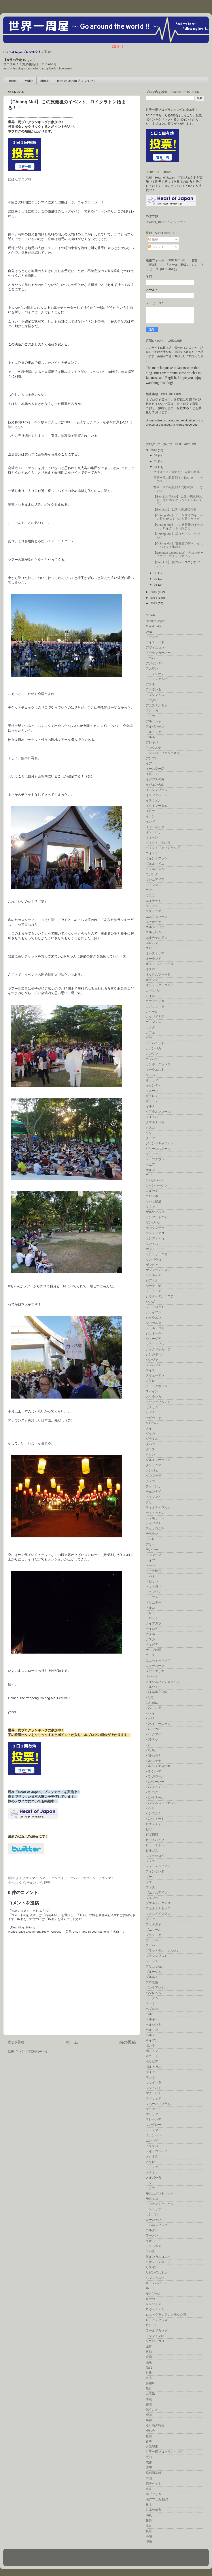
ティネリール (155, 1518)
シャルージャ (155, 1328)
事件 (149, 2420)
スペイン (152, 1391)
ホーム (72, 2042)
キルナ (150, 1106)
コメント (156, 247)
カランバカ (153, 1048)
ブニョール (153, 1929)
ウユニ (150, 895)
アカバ (150, 658)
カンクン (152, 1053)
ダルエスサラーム (158, 1460)
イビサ (150, 811)
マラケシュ (153, 2109)
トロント (152, 1618)
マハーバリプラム (158, 2103)
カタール (152, 1011)
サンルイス (153, 1275)
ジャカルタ (153, 1322)
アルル (150, 737)
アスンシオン (155, 674)
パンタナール (155, 1797)
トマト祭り (153, 1586)
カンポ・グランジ (158, 1064)
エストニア (153, 911)
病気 (149, 2515)
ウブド (150, 890)
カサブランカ (155, 1001)
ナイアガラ (153, 1623)
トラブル (152, 1597)
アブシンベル (155, 695)
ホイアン (152, 2040)
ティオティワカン (158, 1507)
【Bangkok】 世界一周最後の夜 (175, 509)
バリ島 (150, 1750)
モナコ (150, 2188)
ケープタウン (155, 1159)
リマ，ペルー (155, 2278)
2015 (154, 592)
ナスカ (150, 1639)
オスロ (150, 969)
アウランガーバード (160, 652)
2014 (154, 597)
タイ (22, 1882)
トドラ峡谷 (153, 1570)
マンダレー (153, 2124)
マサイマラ (153, 2082)
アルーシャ (153, 721)
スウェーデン (155, 1375)
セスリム (152, 1407)
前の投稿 (127, 2042)
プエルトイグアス (158, 1903)
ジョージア (153, 1338)
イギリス (152, 774)
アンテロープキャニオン (163, 753)
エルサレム (153, 932)
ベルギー (152, 2019)
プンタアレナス (156, 1987)
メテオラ (152, 2172)
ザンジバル (153, 1222)
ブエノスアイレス (158, 1892)
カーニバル (153, 990)
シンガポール (155, 1354)
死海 (149, 2415)
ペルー (150, 2014)
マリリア (152, 2114)
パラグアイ (153, 1734)
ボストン (152, 2051)
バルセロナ (153, 1755)
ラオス (150, 2241)
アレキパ (152, 742)
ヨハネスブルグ (156, 2225)
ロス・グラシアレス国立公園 (166, 2314)
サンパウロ (153, 1259)
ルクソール (153, 2293)
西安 (149, 2467)
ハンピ (150, 1808)
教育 (149, 2388)
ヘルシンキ (153, 2024)
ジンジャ (152, 1359)
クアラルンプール (158, 1111)
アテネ (150, 684)
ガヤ (149, 1037)
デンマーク (153, 1555)
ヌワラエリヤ (155, 1671)
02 (156, 578)
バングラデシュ (156, 1787)
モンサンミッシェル (160, 2203)
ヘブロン (152, 2008)
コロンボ (152, 1196)
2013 (154, 603)
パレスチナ (153, 1760)
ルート (150, 2288)
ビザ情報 (152, 1834)
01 (156, 584)
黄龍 (149, 2357)
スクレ (150, 1380)
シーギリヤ (153, 1285)
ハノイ (150, 1713)
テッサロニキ (155, 1528)
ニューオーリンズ (158, 1660)
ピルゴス (152, 1850)
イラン (150, 816)
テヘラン (152, 1533)
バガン (150, 1697)
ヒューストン (155, 1845)
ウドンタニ (153, 885)
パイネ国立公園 (156, 1692)
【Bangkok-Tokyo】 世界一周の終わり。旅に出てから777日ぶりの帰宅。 (177, 500)
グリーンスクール (158, 1148)
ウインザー (153, 853)
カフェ (150, 1032)
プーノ (150, 1876)
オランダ (152, 980)
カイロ (150, 995)
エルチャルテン (156, 937)
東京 (149, 2488)
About (44, 81)
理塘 (149, 2541)
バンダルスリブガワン (161, 1803)
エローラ (152, 948)
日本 (149, 2504)
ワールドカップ (156, 2330)
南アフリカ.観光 (157, 2499)
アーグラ (152, 637)
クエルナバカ (155, 1122)
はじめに (152, 1702)
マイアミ (152, 2072)
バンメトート (155, 1818)
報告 (149, 2520)
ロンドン (152, 2325)
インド (150, 821)
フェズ (150, 1887)
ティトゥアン (155, 1512)
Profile (28, 81)
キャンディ (153, 1085)
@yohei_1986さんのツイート (166, 222)
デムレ (150, 1539)
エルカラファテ (156, 927)
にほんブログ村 (19, 179)
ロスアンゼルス (156, 2320)
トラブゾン (153, 1592)
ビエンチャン (155, 1824)
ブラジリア (153, 1935)
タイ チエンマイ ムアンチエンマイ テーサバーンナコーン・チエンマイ (65, 1878)
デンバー (152, 1549)
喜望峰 (150, 2383)
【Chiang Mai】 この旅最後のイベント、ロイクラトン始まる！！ (178, 526)
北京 (149, 2526)
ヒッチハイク (155, 1840)
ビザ (149, 1829)
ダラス (150, 1449)
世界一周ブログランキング (164, 2451)
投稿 (153, 239)
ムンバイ (152, 2140)
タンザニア (153, 1465)
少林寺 (150, 2431)
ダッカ (150, 1433)
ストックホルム (156, 1386)
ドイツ (150, 1560)
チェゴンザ (153, 1486)
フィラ (150, 1861)
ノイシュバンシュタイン (163, 1681)
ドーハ (150, 1565)
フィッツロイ (155, 1855)
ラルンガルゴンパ (158, 2256)
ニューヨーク (155, 1665)
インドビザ (153, 832)
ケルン (150, 1170)
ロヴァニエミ (155, 2309)
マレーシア (153, 2119)
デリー (150, 1544)
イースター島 (155, 768)
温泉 (149, 2362)
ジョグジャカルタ (158, 1349)
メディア (152, 2167)
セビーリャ (153, 1417)
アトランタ (153, 689)
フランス (152, 1961)
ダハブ (150, 1444)
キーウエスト (155, 1069)
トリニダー (153, 1602)
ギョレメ (152, 1096)
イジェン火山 (155, 784)
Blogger (188, 2559)
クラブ (150, 1138)
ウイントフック (156, 858)
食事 (149, 2441)
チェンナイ (153, 1491)
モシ (149, 2183)
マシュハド (153, 2088)
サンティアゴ (155, 1233)
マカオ (150, 2077)
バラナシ (152, 1739)
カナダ (150, 1027)
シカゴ (150, 1301)
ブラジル (152, 1940)
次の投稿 (16, 2042)
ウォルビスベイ (156, 869)
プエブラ (152, 1898)
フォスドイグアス (158, 1913)
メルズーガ (153, 2177)
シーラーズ (153, 1291)
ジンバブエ (153, 1365)
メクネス (152, 2156)
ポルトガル (153, 2066)
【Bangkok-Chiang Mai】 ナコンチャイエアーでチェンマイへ (178, 554)
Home (12, 81)
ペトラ (150, 2003)
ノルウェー (153, 1687)
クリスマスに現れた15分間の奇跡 (176, 472)
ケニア (150, 1164)
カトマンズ (153, 1022)
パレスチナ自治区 (158, 1766)
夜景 (149, 2531)
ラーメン (152, 2235)
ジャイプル (153, 1312)
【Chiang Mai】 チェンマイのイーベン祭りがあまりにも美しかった (178, 517)
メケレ (150, 2161)
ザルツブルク (155, 1212)
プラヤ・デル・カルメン (163, 1950)
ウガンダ (152, 874)
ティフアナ (153, 1523)
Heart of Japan (155, 621)
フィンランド (155, 1871)
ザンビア (152, 1265)
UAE (149, 631)
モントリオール (156, 2209)
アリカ (150, 716)
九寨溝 (150, 2393)
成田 (149, 2457)
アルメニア (153, 732)
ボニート (152, 2056)
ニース (150, 1655)
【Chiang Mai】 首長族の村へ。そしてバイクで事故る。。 (178, 545)
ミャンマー (153, 2130)
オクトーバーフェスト (161, 964)
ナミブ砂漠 (153, 1650)
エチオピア (153, 922)
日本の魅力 (153, 2510)
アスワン (152, 668)
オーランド (153, 958)
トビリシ (152, 1581)
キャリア (152, 1080)
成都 (149, 2462)
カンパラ (152, 1059)
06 (156, 461)
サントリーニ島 (156, 1254)
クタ (149, 1132)
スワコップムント (158, 1402)
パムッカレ (153, 1729)
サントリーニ (155, 1249)
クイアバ (152, 1117)
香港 (149, 2404)
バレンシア (153, 1771)
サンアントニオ (156, 1217)
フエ (149, 1882)
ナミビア (152, 1644)
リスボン (152, 2267)
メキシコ (152, 2146)
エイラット (153, 900)
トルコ (150, 1607)
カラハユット (155, 1043)
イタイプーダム (156, 805)
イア (149, 763)
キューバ (152, 1090)
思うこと (152, 2409)
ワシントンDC (156, 2336)
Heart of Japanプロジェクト (76, 81)
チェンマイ (34, 1882)
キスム (150, 1075)
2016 (154, 450)
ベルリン (152, 2029)
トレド (150, 1613)
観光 (47, 1882)
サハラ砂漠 (153, 1201)
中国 (149, 2478)
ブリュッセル (155, 1966)
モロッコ (152, 2198)
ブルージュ (153, 1971)
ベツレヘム (153, 1993)
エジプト (152, 906)
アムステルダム (156, 705)
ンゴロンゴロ (155, 2341)
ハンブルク (153, 1813)
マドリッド (153, 2098)
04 (156, 467)
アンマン (152, 758)
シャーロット (155, 1307)
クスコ (150, 1127)
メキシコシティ (156, 2151)
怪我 (149, 2367)
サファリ (152, 1206)
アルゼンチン (155, 726)
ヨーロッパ (153, 2219)
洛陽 (149, 2536)
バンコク (152, 1792)
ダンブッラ (153, 1475)
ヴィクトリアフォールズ (163, 847)
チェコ (150, 1481)
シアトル (152, 1280)
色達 (149, 2436)
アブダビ (152, 700)
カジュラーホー (156, 1006)
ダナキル (152, 1438)
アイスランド (155, 642)
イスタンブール (156, 790)
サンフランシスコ (158, 1270)
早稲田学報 (153, 2473)
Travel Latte (153, 626)
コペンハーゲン (156, 1185)
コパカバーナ (155, 1180)
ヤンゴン (152, 2214)
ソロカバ (152, 1423)
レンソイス (153, 2304)
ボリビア (152, 2061)
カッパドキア (155, 1016)
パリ (149, 1745)
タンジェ (152, 1470)
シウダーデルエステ (160, 1296)
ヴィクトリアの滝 (158, 842)
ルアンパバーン (156, 2283)
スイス (150, 1370)
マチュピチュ (155, 2093)
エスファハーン (156, 916)
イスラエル (153, 800)
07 (156, 455)
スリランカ (153, 1396)
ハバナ (150, 1718)
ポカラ (150, 2045)
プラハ (150, 1945)
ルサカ (150, 2298)
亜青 (149, 2346)
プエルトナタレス (158, 1908)
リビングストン (156, 2272)
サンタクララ (155, 1227)
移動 (149, 2351)
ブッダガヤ (153, 1924)
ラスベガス (153, 2246)
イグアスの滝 (155, 779)
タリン (150, 1454)
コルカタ (152, 1190)
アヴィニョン (155, 647)
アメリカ (152, 710)
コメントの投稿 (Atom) (31, 2051)
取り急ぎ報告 (155, 2425)
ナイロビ (152, 1628)
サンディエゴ (155, 1238)
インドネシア (155, 827)
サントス (152, 1243)
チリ (149, 1502)
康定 (149, 2399)
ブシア (150, 1919)
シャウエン (153, 1317)
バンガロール (155, 1776)
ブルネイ (152, 1977)
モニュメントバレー (160, 2193)
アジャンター (155, 663)
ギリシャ (152, 1101)
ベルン (150, 2035)
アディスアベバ (156, 679)
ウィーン (152, 837)
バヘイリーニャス (158, 1723)
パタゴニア (153, 1708)
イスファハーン (156, 795)
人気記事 (152, 2446)
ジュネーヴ (153, 1333)
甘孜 (149, 2372)
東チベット (153, 2483)
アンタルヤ (153, 747)
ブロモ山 (152, 1982)
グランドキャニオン (160, 1143)
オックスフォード (158, 974)
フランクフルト (156, 1956)
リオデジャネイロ (158, 2262)
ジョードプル (155, 1344)
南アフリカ (153, 2494)
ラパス (150, 2251)
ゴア (149, 1175)
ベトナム (152, 1998)
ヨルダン (152, 2230)
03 (156, 573)
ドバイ (150, 1576)
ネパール (152, 1676)
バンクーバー (155, 1781)
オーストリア (155, 953)
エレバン (152, 942)
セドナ (150, 1412)
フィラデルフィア (158, 1866)
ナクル (150, 1634)
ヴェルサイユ (155, 863)
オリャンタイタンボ (160, 985)
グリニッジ (153, 1154)
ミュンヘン (153, 2135)
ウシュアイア (155, 879)
